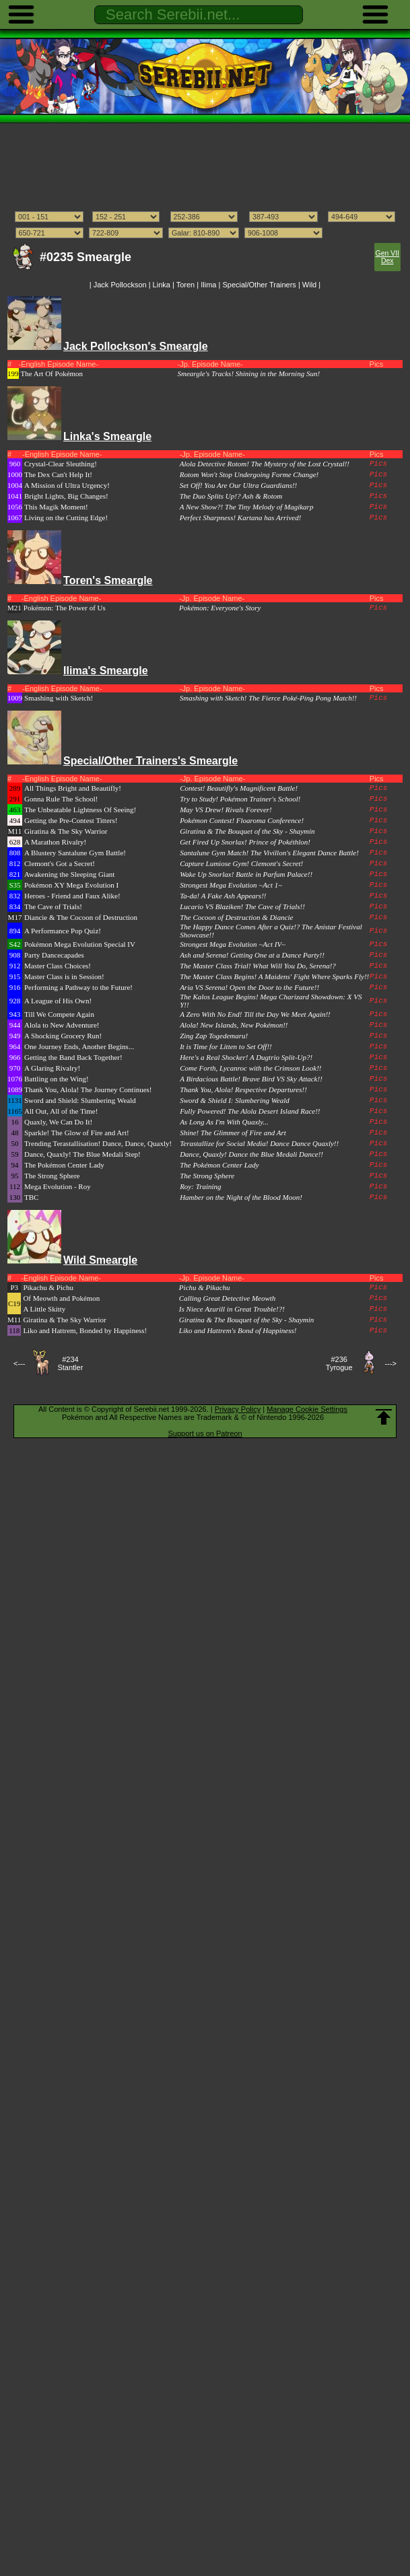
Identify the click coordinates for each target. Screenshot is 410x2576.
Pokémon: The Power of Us (65, 608)
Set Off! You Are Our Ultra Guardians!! (239, 485)
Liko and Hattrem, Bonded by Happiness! (85, 1330)
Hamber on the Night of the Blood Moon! (241, 1197)
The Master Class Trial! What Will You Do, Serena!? (258, 966)
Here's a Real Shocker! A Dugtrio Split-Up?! (246, 1057)
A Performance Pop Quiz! (62, 931)
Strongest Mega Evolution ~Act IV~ (232, 944)
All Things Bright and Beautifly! (72, 788)
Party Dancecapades (54, 955)
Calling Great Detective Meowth (227, 1298)
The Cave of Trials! (53, 906)
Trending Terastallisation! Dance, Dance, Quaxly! (98, 1143)
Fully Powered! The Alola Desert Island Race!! (250, 1111)
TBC (31, 1197)
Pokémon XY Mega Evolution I (71, 885)
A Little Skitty (44, 1309)
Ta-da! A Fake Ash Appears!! (223, 896)
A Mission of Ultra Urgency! (67, 485)
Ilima (208, 285)
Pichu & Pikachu (204, 1287)
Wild (309, 285)
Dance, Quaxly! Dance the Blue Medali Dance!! (251, 1154)
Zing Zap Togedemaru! (214, 1036)
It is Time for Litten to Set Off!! (226, 1046)
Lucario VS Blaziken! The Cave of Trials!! (242, 906)
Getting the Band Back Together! (73, 1057)
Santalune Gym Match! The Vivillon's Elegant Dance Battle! (269, 853)
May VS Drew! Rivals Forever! (226, 810)
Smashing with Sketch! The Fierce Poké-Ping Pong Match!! (268, 698)
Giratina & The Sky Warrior (65, 831)
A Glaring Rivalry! (52, 1068)
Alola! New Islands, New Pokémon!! (233, 1025)
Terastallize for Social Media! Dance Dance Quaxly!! (259, 1143)
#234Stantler (70, 1363)
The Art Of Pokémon (52, 373)
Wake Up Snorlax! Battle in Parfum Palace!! (246, 874)
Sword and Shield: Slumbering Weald (80, 1100)
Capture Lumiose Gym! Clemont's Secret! (241, 863)
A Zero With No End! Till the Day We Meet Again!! (255, 1014)
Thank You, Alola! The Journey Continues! (88, 1089)
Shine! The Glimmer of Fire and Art (233, 1133)
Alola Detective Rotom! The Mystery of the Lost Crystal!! (264, 464)
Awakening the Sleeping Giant (69, 874)
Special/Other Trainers (259, 285)
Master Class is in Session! (64, 976)
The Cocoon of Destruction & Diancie (236, 917)
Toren (185, 285)
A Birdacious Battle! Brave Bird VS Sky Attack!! (251, 1079)
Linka (161, 285)
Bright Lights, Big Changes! (66, 496)
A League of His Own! (58, 1001)
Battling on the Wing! (56, 1079)
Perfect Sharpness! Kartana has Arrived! (241, 517)
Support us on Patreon (205, 1433)
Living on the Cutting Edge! (66, 517)
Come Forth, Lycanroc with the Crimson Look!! (250, 1068)
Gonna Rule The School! (61, 799)
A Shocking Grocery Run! (63, 1036)
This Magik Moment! (56, 507)
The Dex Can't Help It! (58, 474)
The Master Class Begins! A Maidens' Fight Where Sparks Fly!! (274, 976)
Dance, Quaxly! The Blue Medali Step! (82, 1154)
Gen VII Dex (387, 257)
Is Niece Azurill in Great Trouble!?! (232, 1309)
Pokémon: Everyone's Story (220, 608)
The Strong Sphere (51, 1176)
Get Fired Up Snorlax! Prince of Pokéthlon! (245, 842)
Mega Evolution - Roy (57, 1186)
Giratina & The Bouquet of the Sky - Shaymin (247, 831)
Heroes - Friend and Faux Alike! (72, 896)
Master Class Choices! (57, 966)
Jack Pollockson (120, 285)
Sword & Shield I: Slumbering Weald (234, 1100)
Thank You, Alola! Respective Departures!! (243, 1089)
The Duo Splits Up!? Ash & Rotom (231, 496)
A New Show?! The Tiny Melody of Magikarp (247, 507)
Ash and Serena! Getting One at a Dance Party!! (252, 955)
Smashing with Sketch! (58, 698)
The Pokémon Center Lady (64, 1165)
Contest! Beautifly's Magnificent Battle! (239, 788)
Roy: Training (200, 1186)
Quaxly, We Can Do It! (58, 1122)
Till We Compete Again (59, 1014)
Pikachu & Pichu (48, 1287)
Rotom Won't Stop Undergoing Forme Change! (249, 474)
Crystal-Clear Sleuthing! (60, 464)
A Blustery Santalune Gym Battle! (75, 853)
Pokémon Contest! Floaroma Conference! (242, 820)
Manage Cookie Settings (307, 1409)
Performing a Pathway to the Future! (78, 987)
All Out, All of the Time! (61, 1111)
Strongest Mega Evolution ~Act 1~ (231, 885)
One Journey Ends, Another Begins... (79, 1046)
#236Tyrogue (339, 1363)
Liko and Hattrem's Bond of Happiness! (238, 1330)
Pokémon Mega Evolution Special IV (79, 944)
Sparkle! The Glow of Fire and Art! (76, 1133)
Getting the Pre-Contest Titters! (70, 820)
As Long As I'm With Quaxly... (224, 1122)
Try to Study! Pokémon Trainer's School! (240, 799)
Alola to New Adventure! (62, 1025)
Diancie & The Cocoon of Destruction (80, 917)
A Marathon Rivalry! (55, 842)
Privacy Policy (238, 1409)
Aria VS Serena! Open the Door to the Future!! (249, 987)
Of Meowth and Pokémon (61, 1298)
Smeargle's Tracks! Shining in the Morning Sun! (249, 373)
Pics (378, 464)
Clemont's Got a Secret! (59, 863)
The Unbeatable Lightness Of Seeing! (80, 810)
